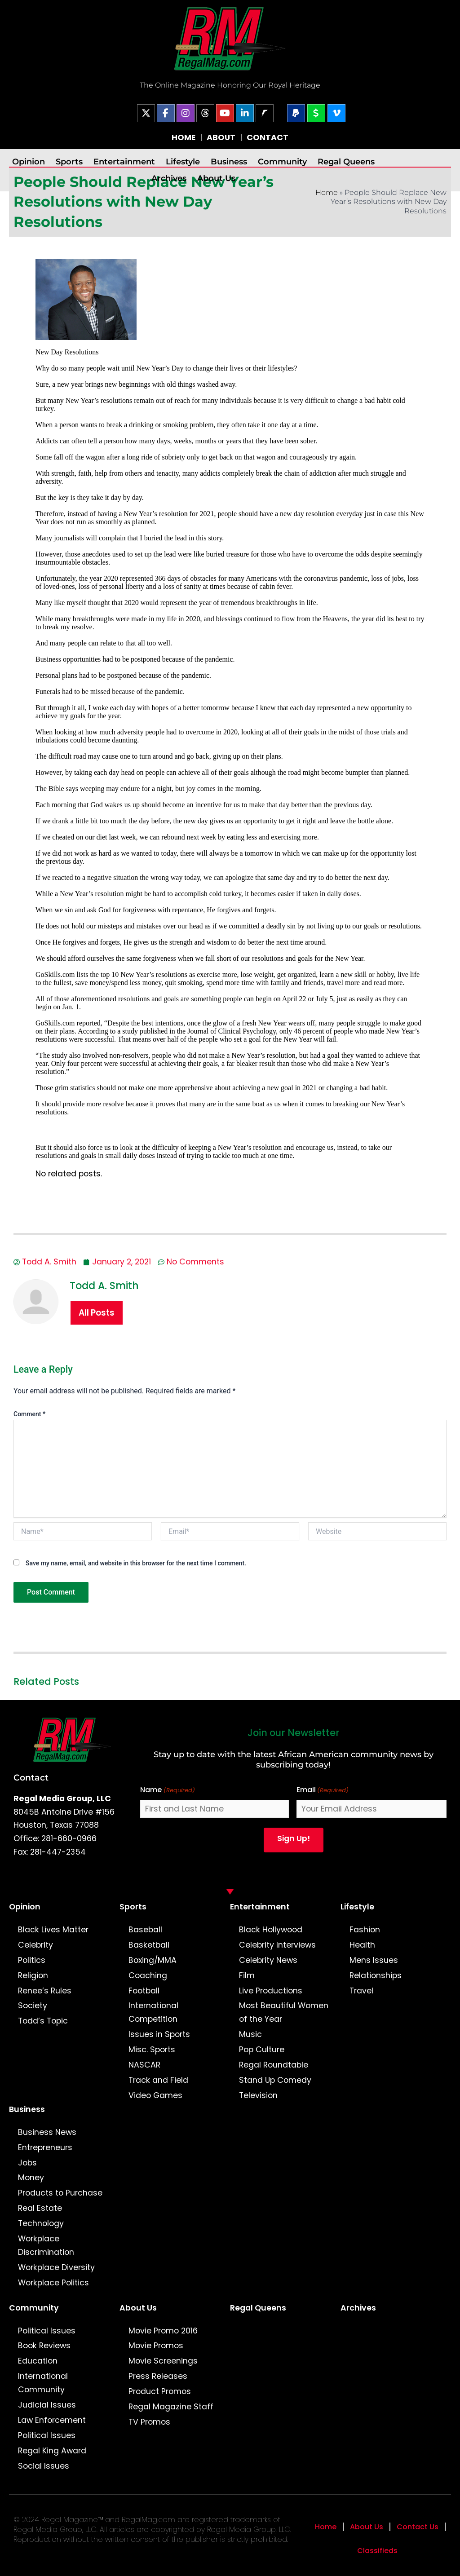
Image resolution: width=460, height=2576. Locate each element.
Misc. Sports (151, 2049)
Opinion (28, 161)
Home (326, 192)
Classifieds (377, 2550)
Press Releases (157, 2376)
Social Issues (43, 2466)
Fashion (364, 1929)
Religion (33, 1975)
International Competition (153, 2012)
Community (282, 161)
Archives (168, 178)
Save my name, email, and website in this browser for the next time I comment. (136, 1563)
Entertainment (124, 161)
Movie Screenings (163, 2360)
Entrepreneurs (45, 2147)
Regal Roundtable (273, 2064)
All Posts (97, 1313)
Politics (31, 1960)
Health (362, 1945)
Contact (31, 1777)
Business (229, 161)
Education (38, 2360)
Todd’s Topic (43, 2020)
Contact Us (417, 2527)
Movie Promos (155, 2345)
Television (258, 2095)
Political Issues (46, 2330)
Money (31, 2177)
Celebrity (35, 1945)
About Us (216, 178)
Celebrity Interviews (277, 1945)
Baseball (145, 1929)
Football (143, 1990)
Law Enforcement (52, 2420)
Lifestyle (183, 161)
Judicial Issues (47, 2404)
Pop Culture (261, 2049)
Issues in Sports (159, 2034)
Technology (41, 2223)
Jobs (27, 2162)
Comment (29, 1414)
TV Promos (149, 2422)
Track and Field (158, 2080)
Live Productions (270, 1990)
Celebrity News (268, 1960)
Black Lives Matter (53, 1929)
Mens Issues (373, 1960)
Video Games (155, 2095)
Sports (69, 161)
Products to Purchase (60, 2192)
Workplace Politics (53, 2282)
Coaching (147, 1975)
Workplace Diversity (56, 2267)
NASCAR (144, 2064)
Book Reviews (44, 2345)
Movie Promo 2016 (163, 2330)
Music (250, 2034)
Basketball (148, 1945)
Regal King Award (52, 2450)
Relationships (375, 1975)
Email (322, 1790)
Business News (47, 2132)
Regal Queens (346, 161)
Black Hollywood (270, 1929)
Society (32, 2005)
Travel (361, 1990)
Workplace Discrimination (46, 2245)
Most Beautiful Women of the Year (283, 2012)
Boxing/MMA (152, 1960)
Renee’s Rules (44, 1990)
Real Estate (40, 2208)
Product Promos (159, 2391)
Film (247, 1975)
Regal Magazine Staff (170, 2406)
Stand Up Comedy (275, 2080)
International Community (43, 2383)
